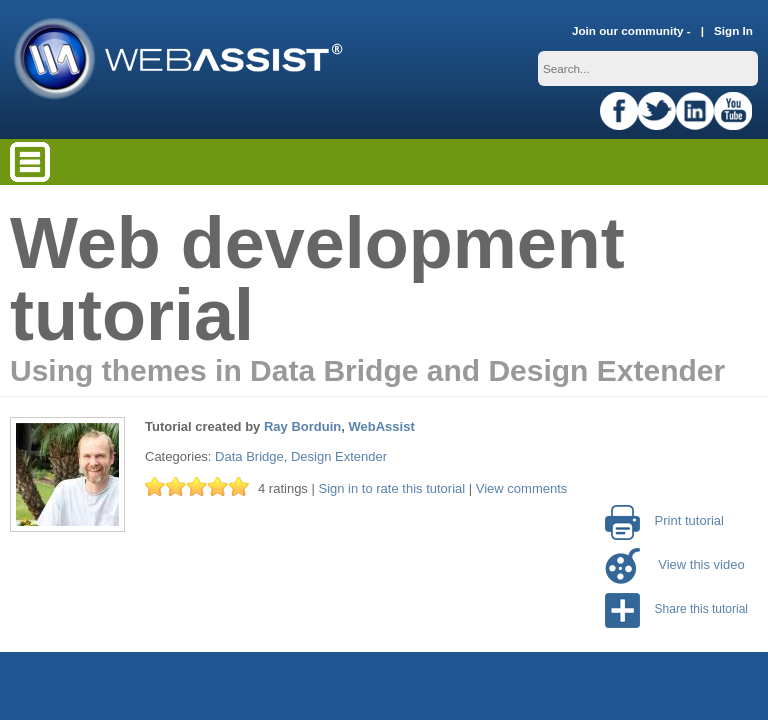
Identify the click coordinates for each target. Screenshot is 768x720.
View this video (675, 564)
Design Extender (339, 456)
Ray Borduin (302, 426)
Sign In (733, 30)
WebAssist (382, 426)
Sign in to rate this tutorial (391, 488)
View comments (522, 488)
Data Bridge (249, 456)
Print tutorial (664, 520)
